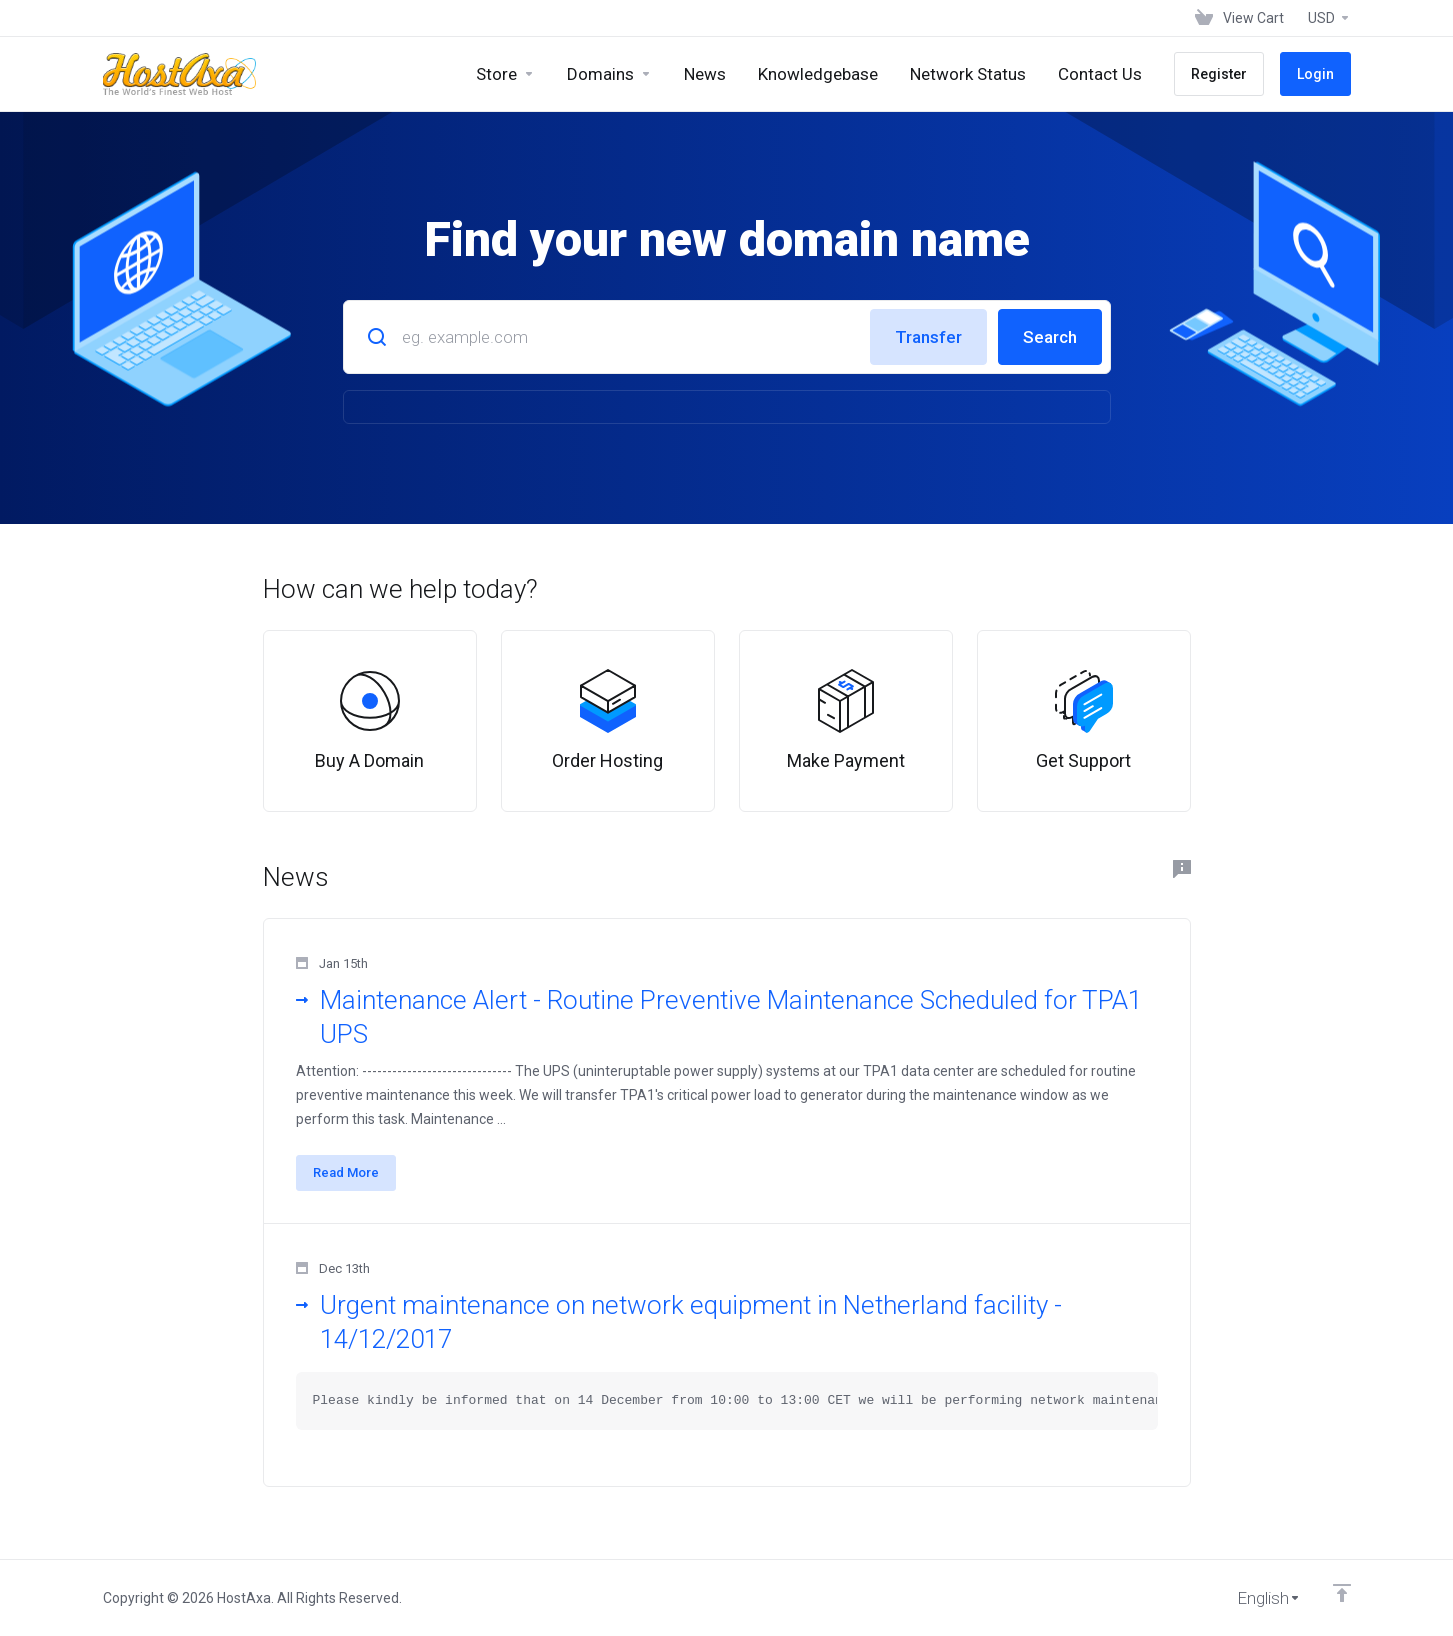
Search (1050, 337)
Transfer (928, 337)
